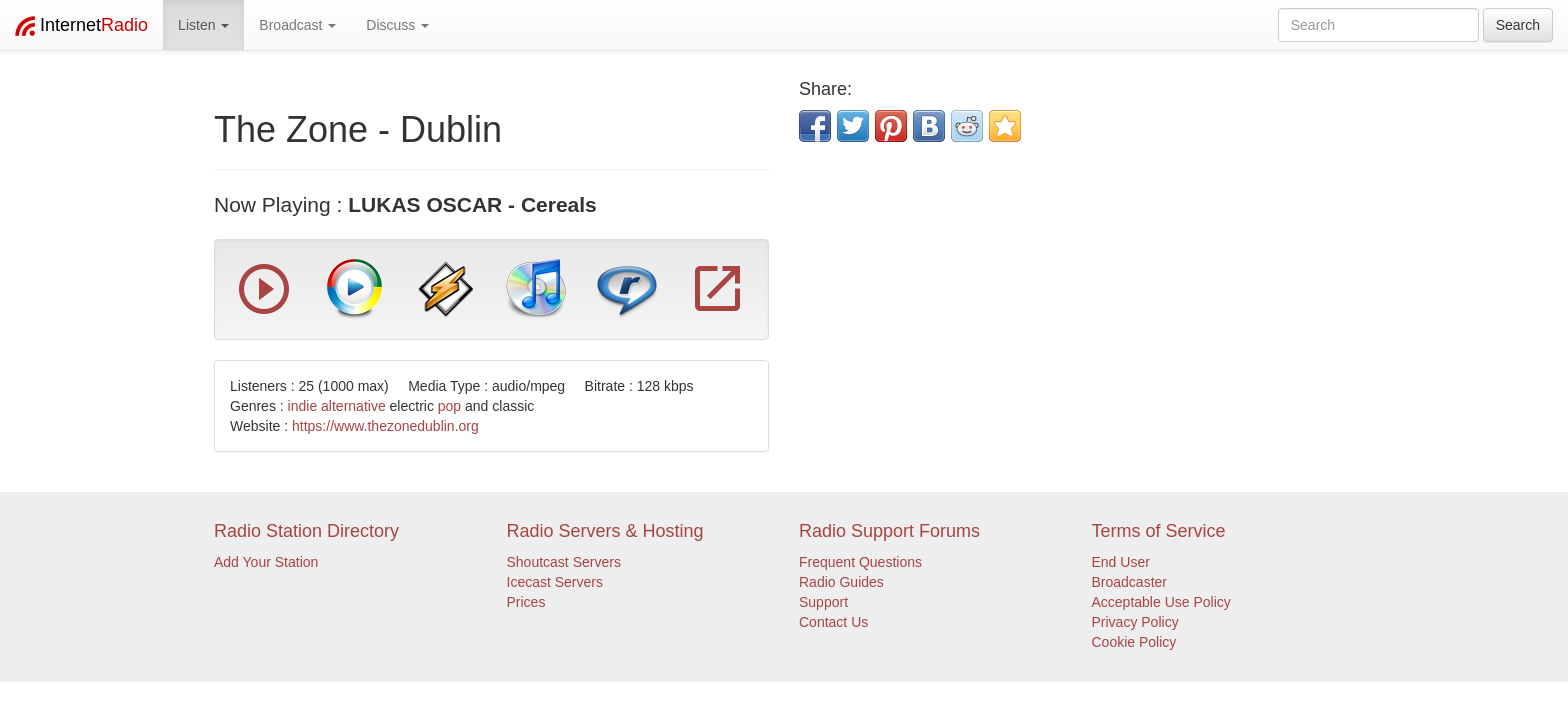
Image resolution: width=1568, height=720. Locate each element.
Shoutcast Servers (564, 562)
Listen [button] (203, 25)
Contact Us (833, 622)
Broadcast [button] (297, 25)
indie (303, 406)
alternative (353, 406)
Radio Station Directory (306, 531)
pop (449, 406)
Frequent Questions (860, 562)
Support (823, 602)
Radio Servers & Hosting (605, 531)
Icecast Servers (555, 582)
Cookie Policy (1134, 642)
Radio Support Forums (889, 531)
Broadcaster (1129, 582)
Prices (526, 602)
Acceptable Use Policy (1161, 602)
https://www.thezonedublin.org (385, 426)
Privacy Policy (1135, 622)
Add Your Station (266, 562)
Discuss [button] (397, 25)
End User (1121, 562)
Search (1518, 25)
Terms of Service (1159, 531)
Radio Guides (841, 582)
